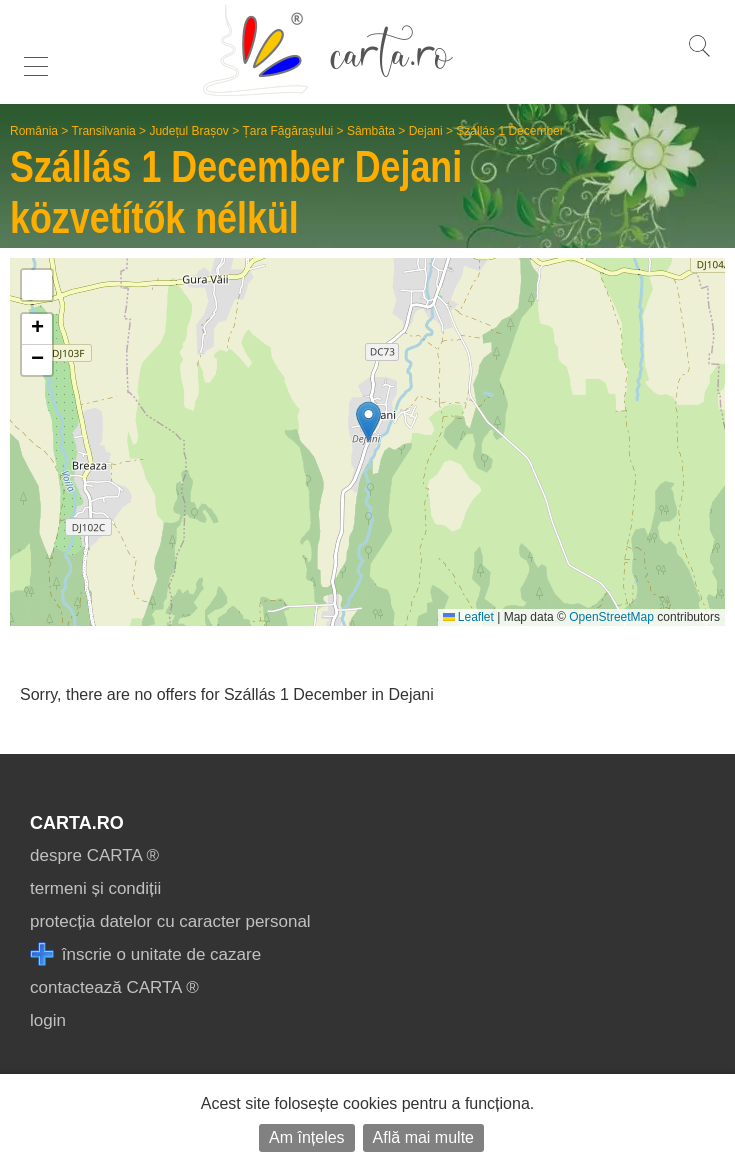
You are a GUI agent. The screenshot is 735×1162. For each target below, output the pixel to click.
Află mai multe (423, 1137)
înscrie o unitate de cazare (145, 954)
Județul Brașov (188, 131)
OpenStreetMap (611, 617)
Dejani (426, 131)
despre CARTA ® (94, 855)
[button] (368, 421)
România (34, 131)
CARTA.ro (77, 823)
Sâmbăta (371, 131)
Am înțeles (307, 1137)
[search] (699, 56)
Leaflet (468, 617)
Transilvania (104, 131)
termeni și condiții (95, 888)
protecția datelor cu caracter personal (170, 921)
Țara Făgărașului (288, 131)
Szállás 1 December (509, 131)
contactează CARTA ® (114, 987)
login (48, 1020)
